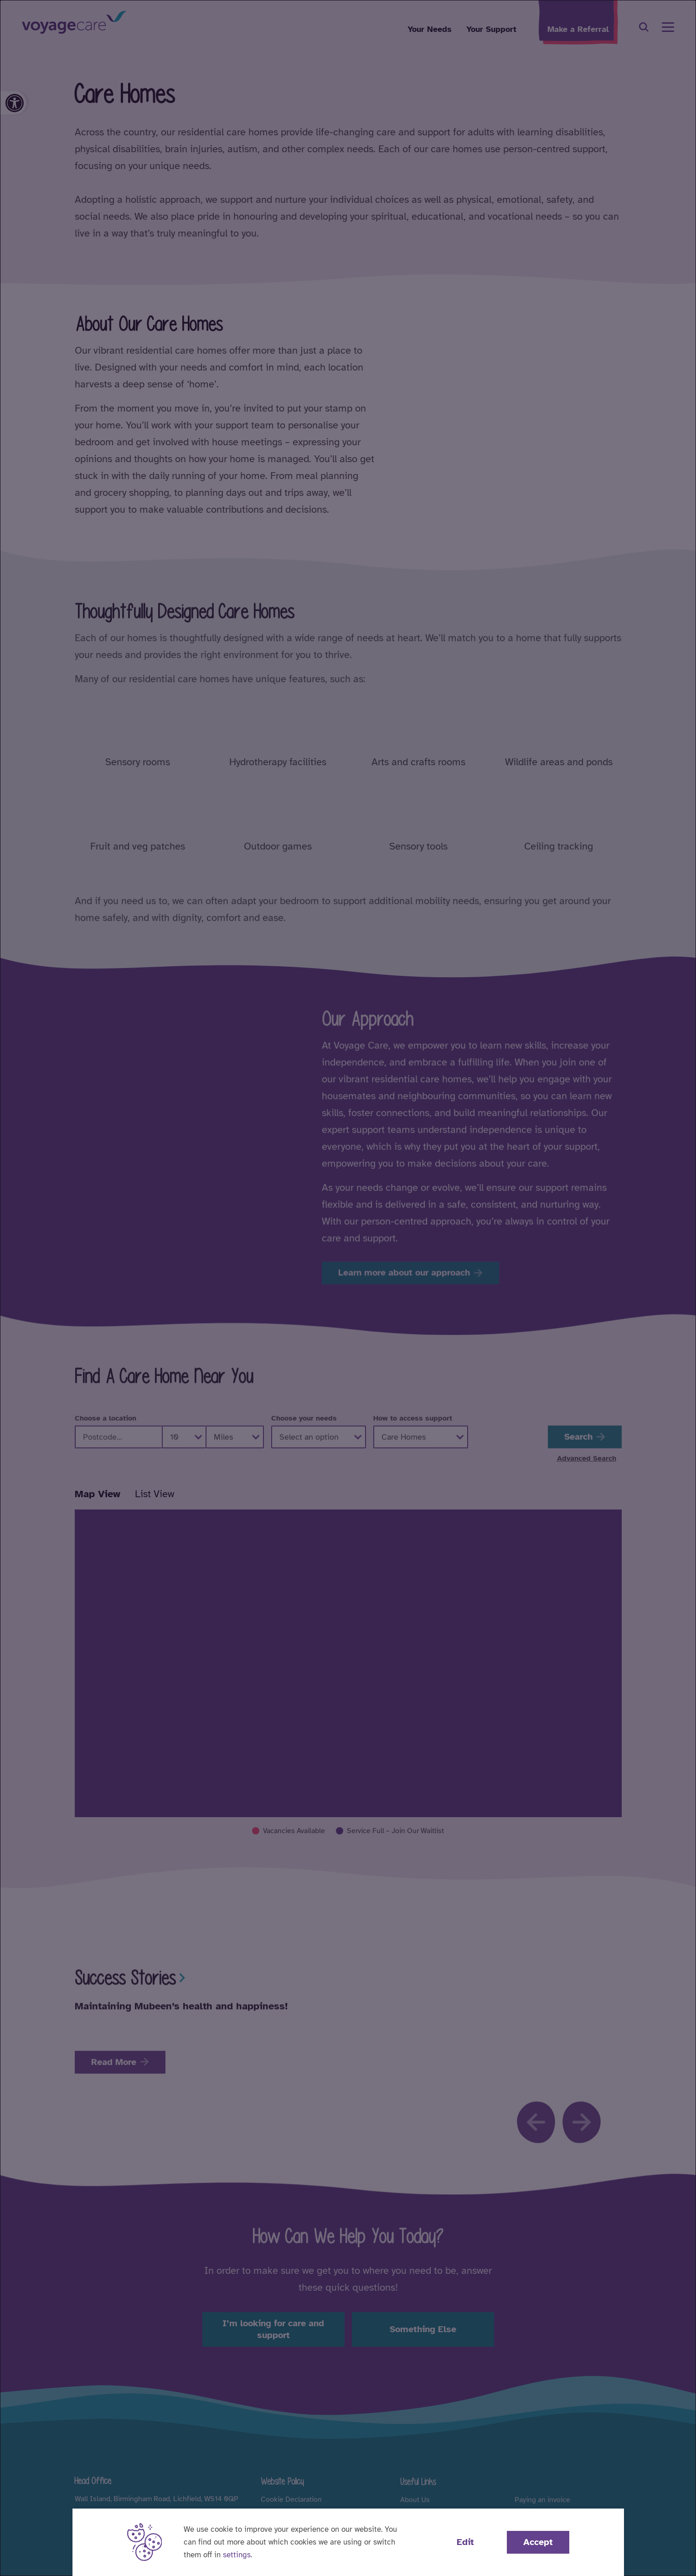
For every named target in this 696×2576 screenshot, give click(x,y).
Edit (465, 2542)
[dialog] (348, 1288)
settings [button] (237, 2555)
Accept (538, 2542)
